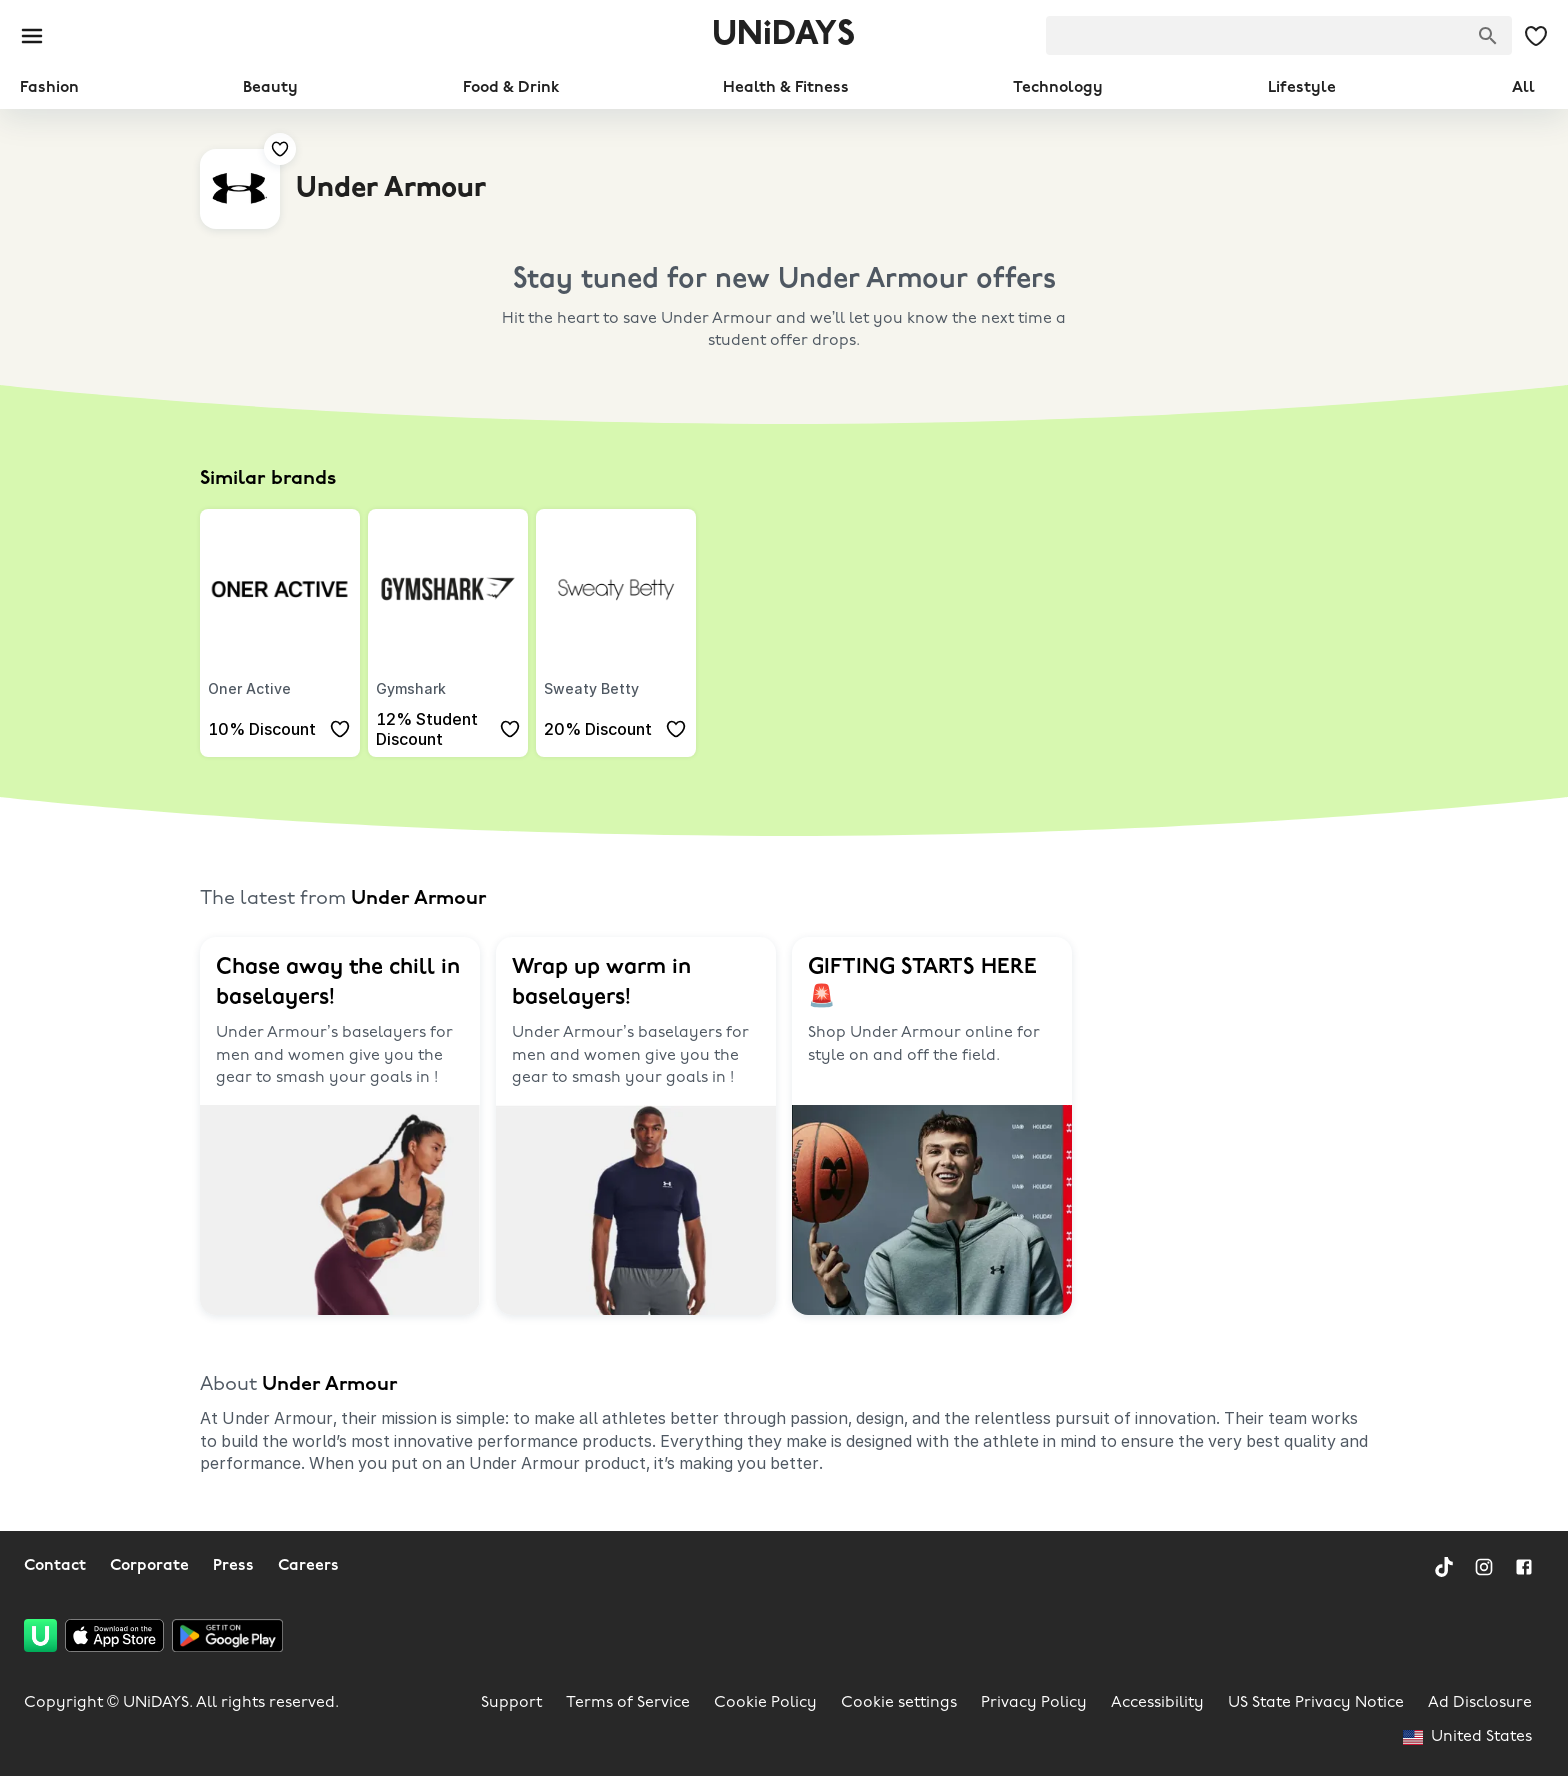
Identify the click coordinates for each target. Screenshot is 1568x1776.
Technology (1058, 88)
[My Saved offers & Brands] (1536, 36)
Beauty (270, 88)
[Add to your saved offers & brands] (280, 149)
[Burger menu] (32, 36)
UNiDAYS (783, 35)
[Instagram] (1484, 1567)
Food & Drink (511, 88)
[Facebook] (1524, 1567)
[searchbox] (1279, 35)
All (1523, 88)
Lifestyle (1302, 88)
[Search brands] (1488, 36)
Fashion (49, 88)
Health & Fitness (786, 88)
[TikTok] (1444, 1567)
